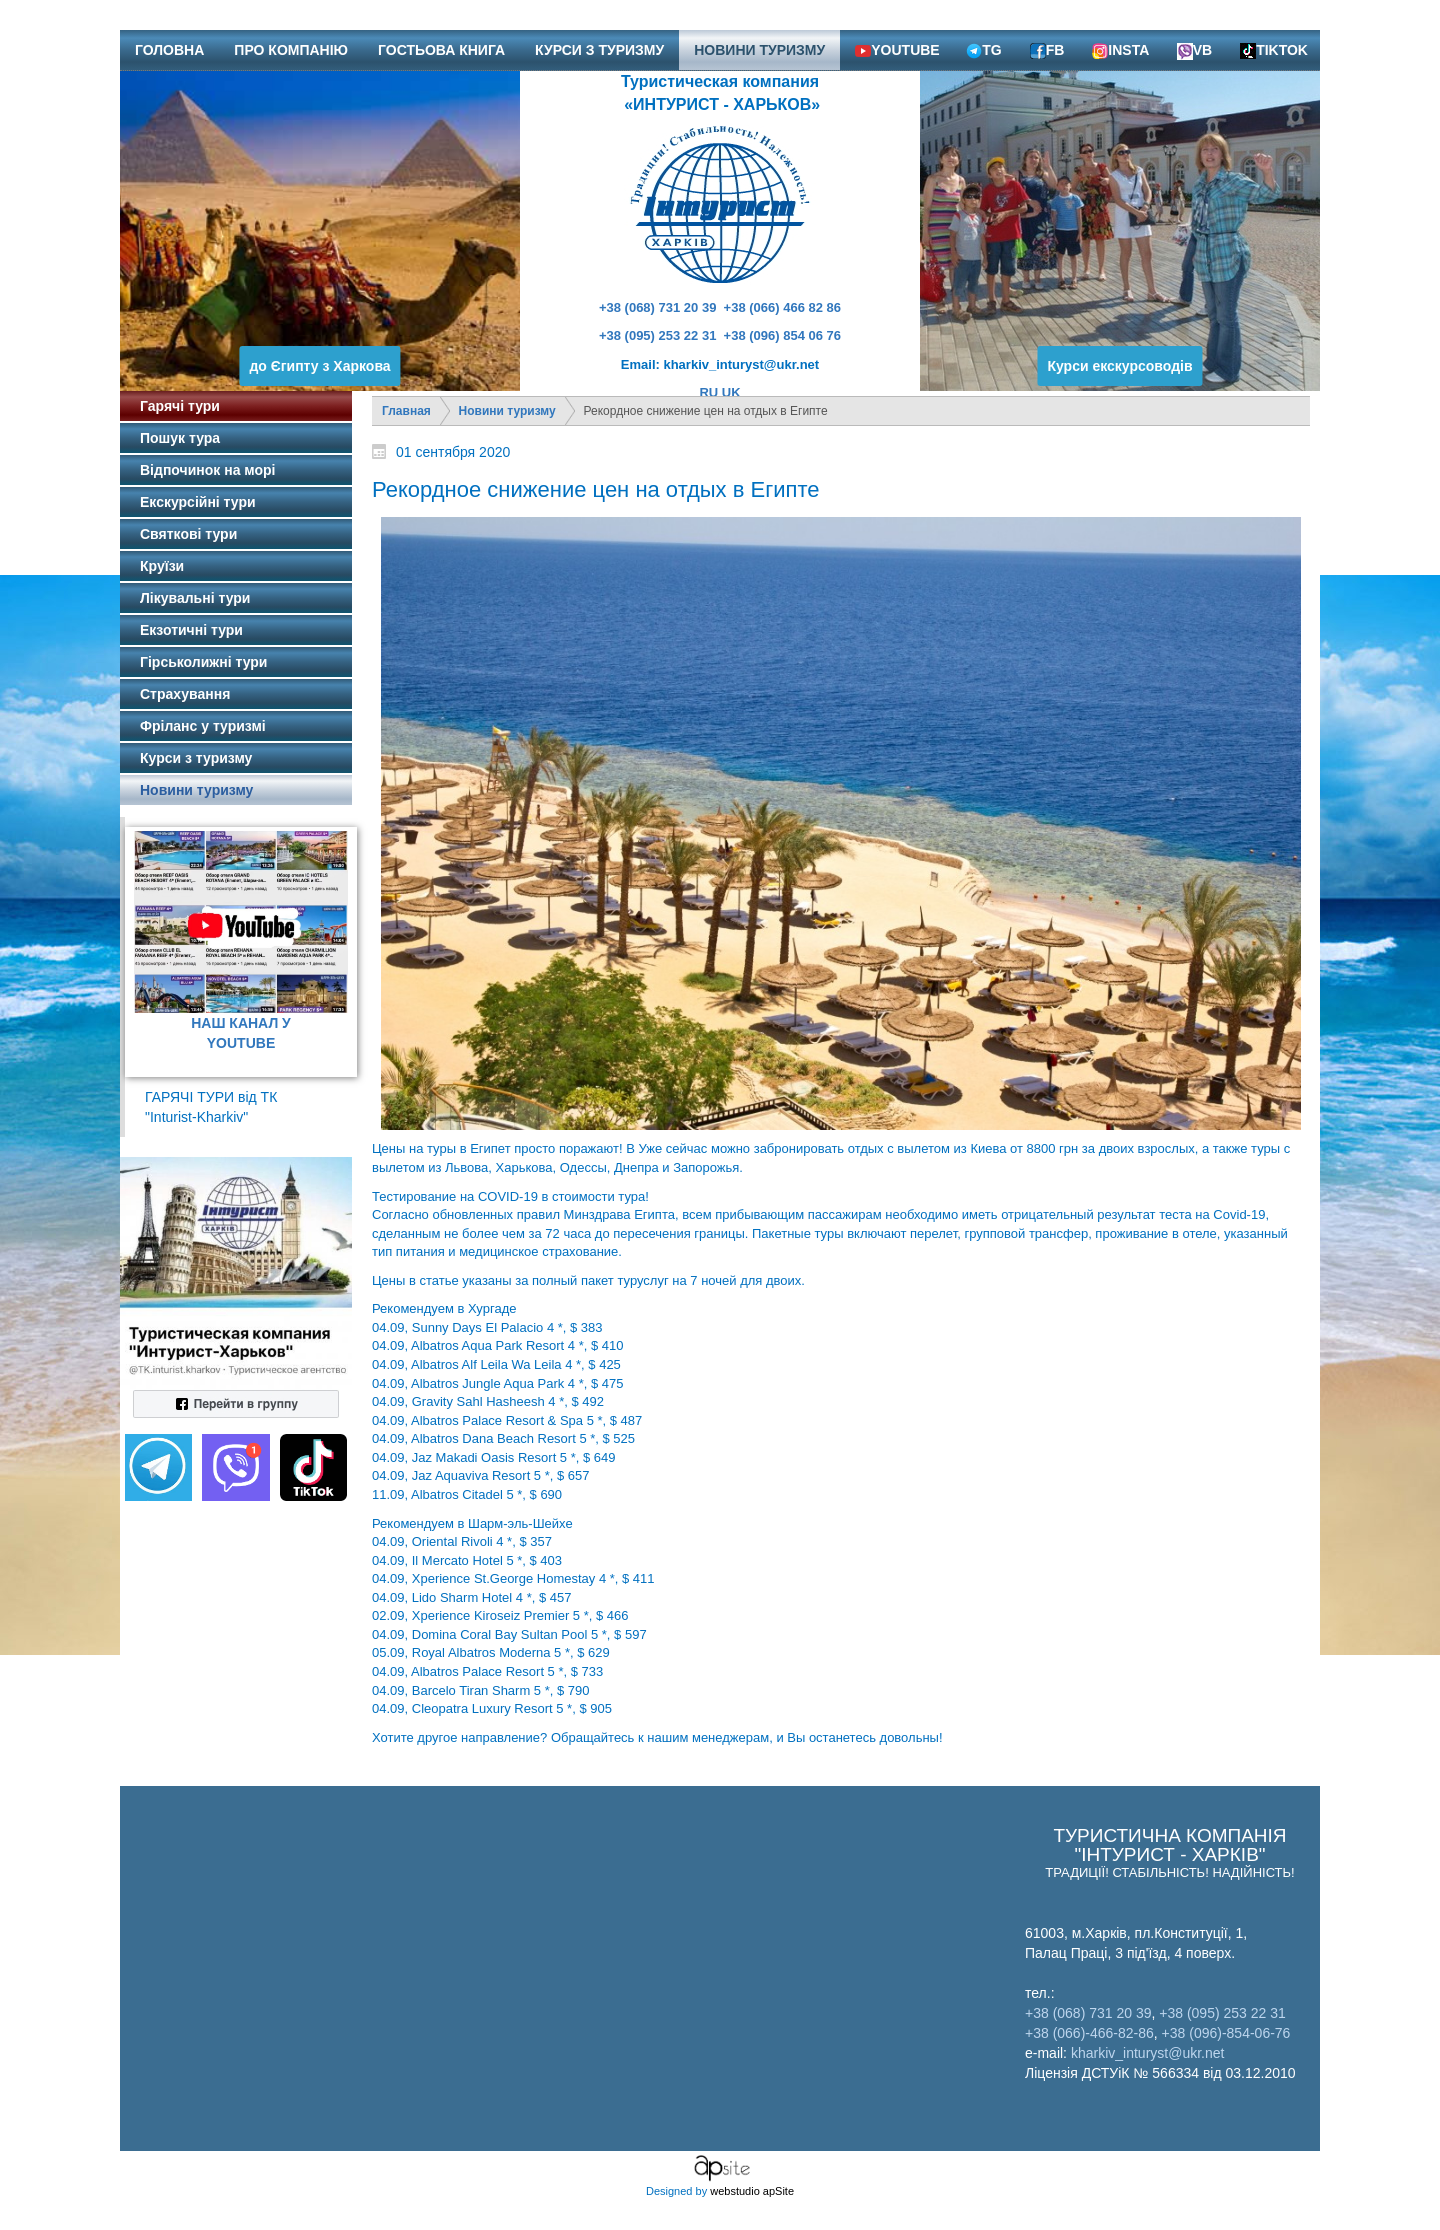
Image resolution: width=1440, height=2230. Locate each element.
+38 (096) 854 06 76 (782, 335)
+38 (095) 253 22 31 (657, 335)
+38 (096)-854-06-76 (1226, 2033)
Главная (406, 411)
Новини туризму (507, 411)
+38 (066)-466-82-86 (1089, 2033)
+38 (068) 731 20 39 (657, 307)
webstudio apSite (752, 2191)
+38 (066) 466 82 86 (782, 307)
